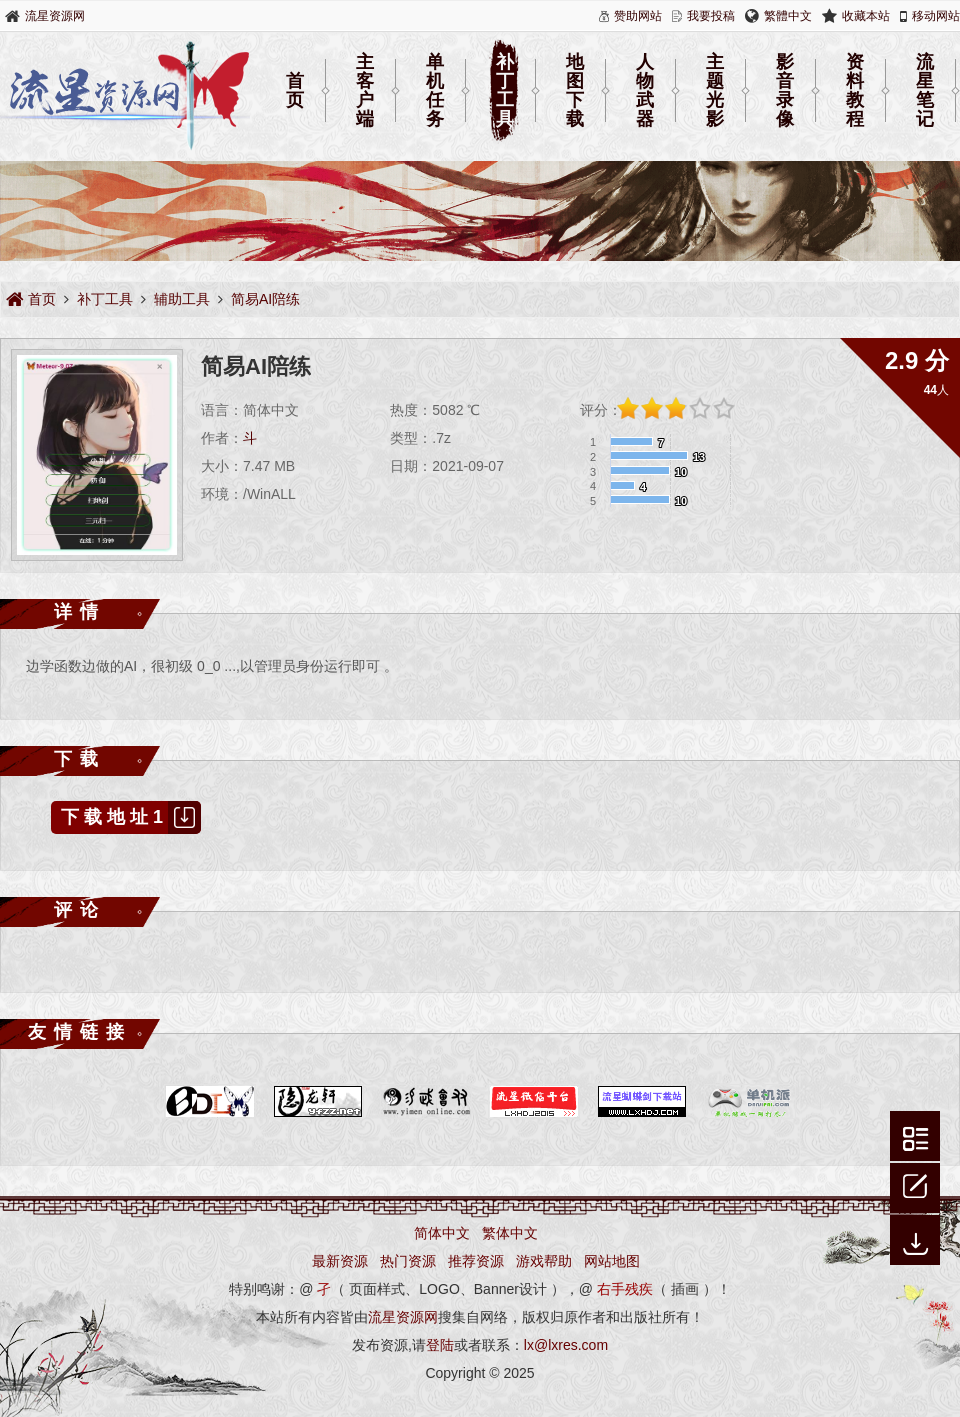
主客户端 (365, 91)
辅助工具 (182, 299)
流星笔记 (925, 91)
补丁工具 (505, 91)
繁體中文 (788, 16)
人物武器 (645, 91)
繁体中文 (510, 1233)
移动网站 (936, 16)
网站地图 (612, 1261)
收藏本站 (866, 16)
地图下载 (575, 91)
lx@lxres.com (566, 1345)
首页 (295, 90)
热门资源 (408, 1261)
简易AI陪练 (265, 299)
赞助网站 (638, 16)
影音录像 (785, 91)
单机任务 (435, 91)
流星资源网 (55, 16)
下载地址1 (131, 817)
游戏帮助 (544, 1261)
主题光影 (715, 91)
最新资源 (340, 1261)
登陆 (440, 1345)
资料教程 (855, 91)
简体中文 (442, 1233)
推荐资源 (476, 1261)
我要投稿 (711, 16)
